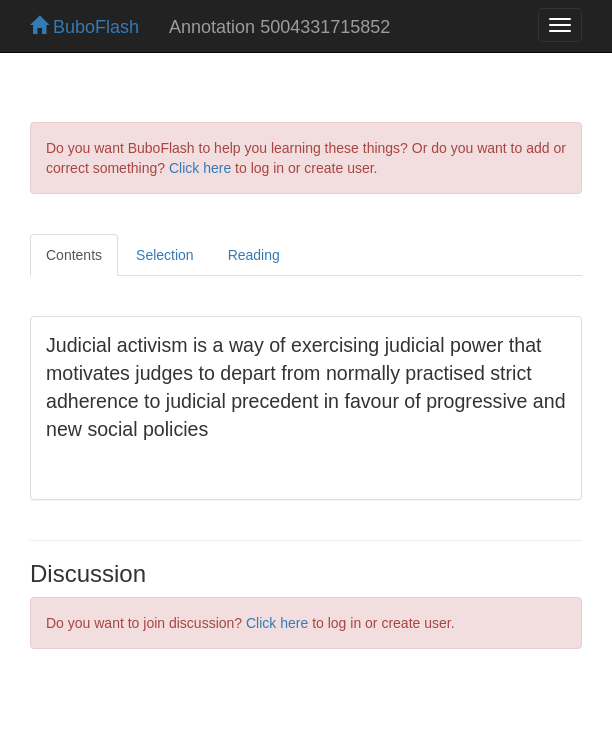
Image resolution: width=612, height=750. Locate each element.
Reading (254, 255)
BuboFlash (84, 27)
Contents (74, 255)
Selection (165, 255)
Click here (200, 168)
